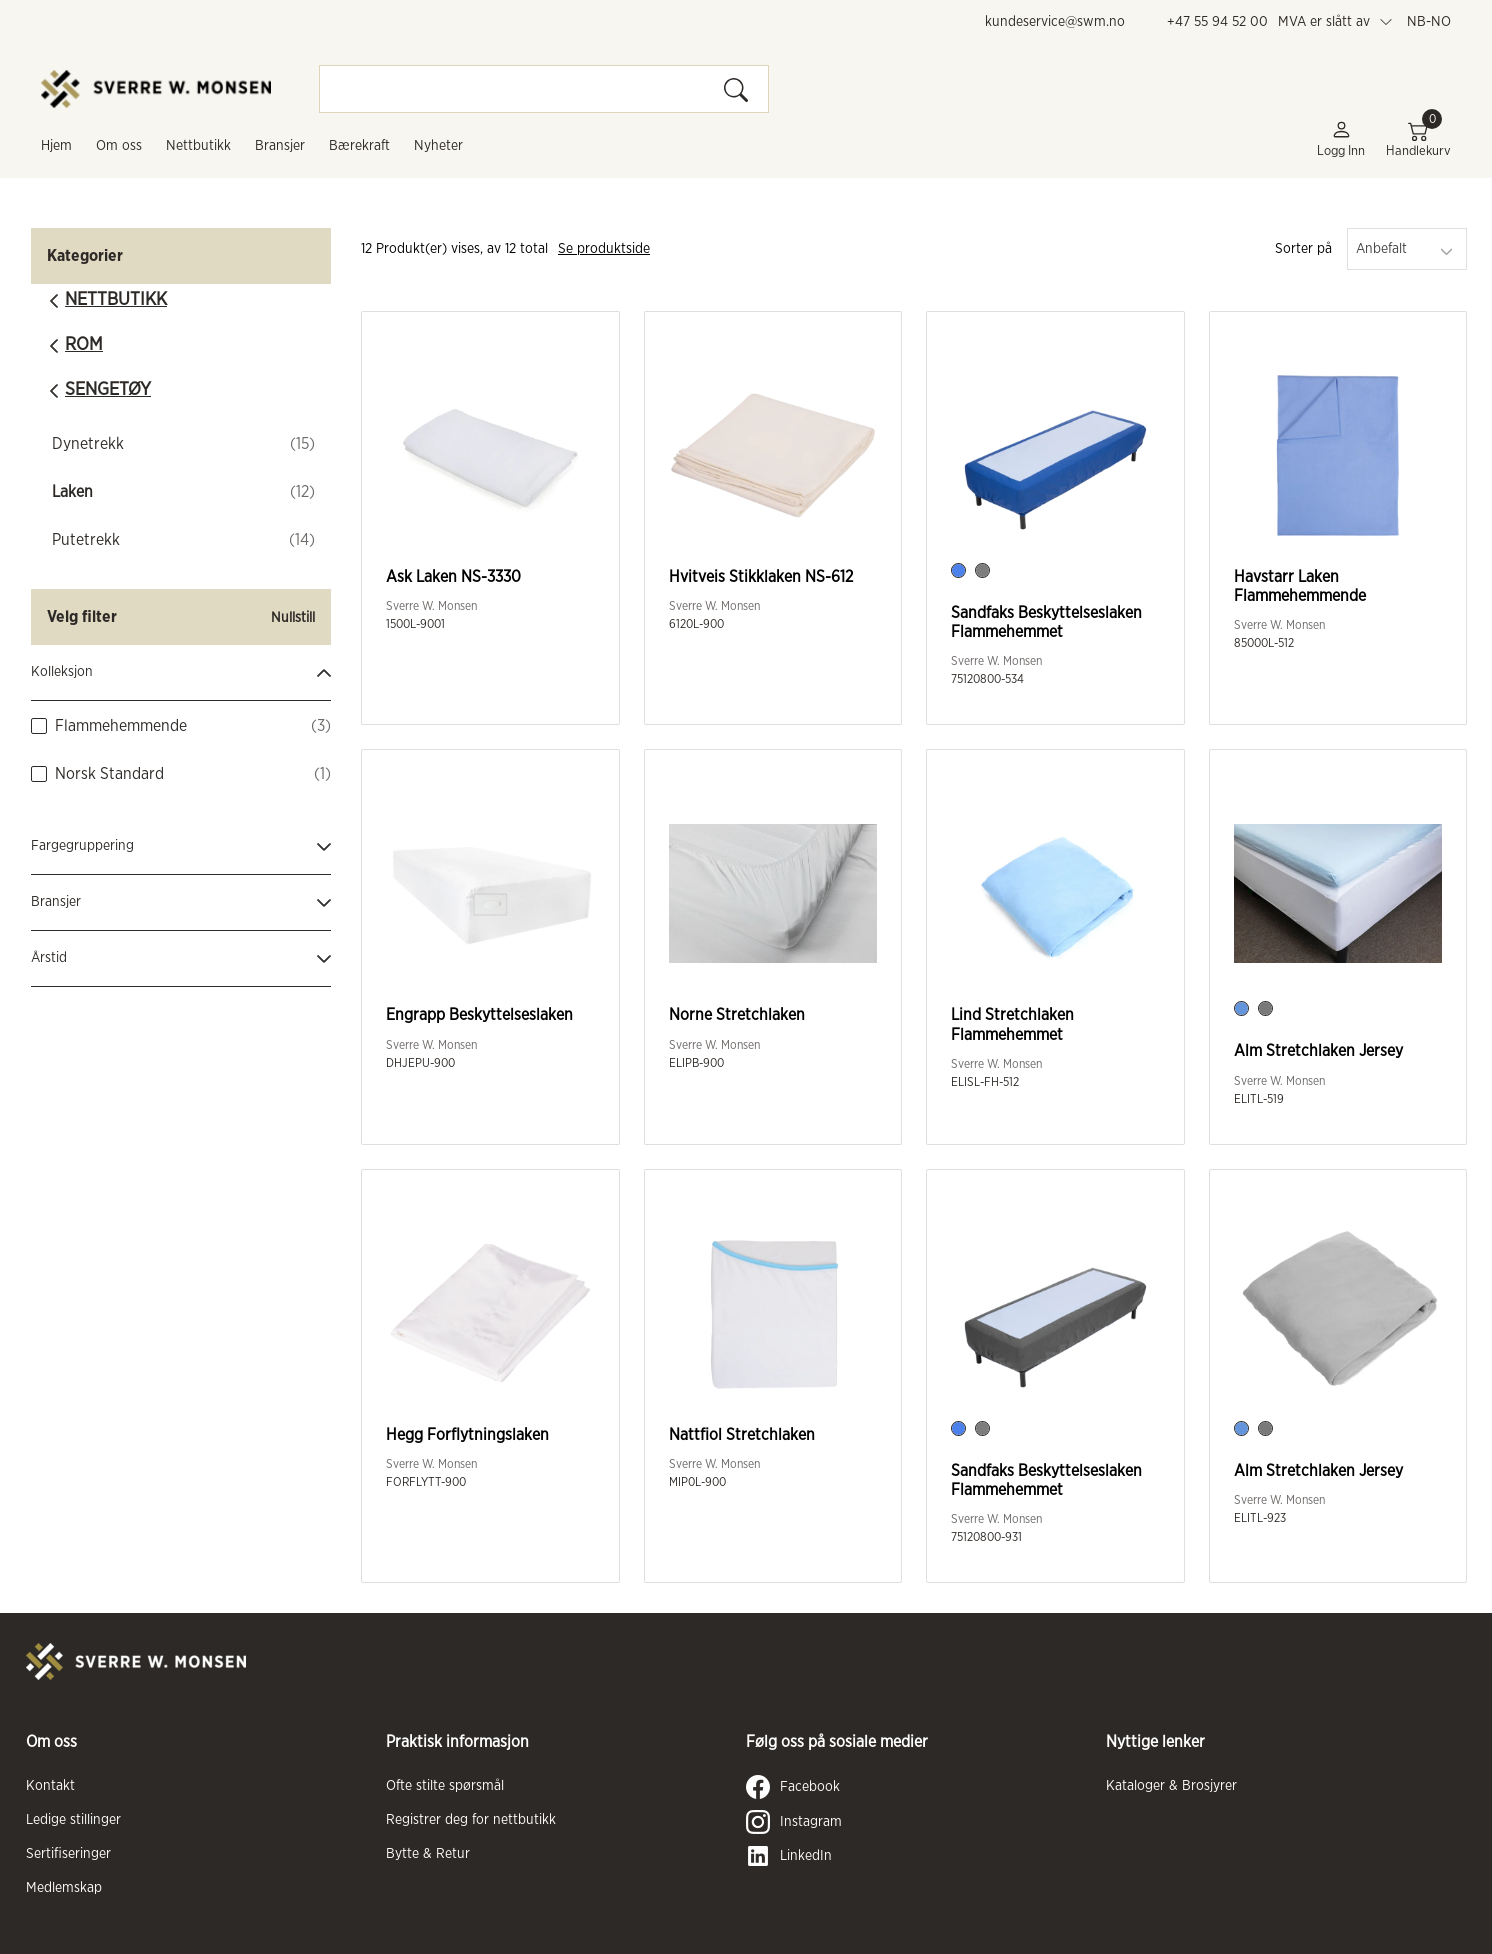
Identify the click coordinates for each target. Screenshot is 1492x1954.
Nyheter (438, 146)
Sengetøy (108, 390)
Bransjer (280, 146)
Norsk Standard (109, 774)
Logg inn (1341, 138)
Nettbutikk (198, 146)
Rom (84, 345)
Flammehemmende (121, 726)
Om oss (119, 146)
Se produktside (604, 249)
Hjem (56, 146)
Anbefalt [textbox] (1381, 249)
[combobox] (1407, 249)
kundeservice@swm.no (1055, 22)
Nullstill (293, 618)
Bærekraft (359, 146)
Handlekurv (1418, 138)
